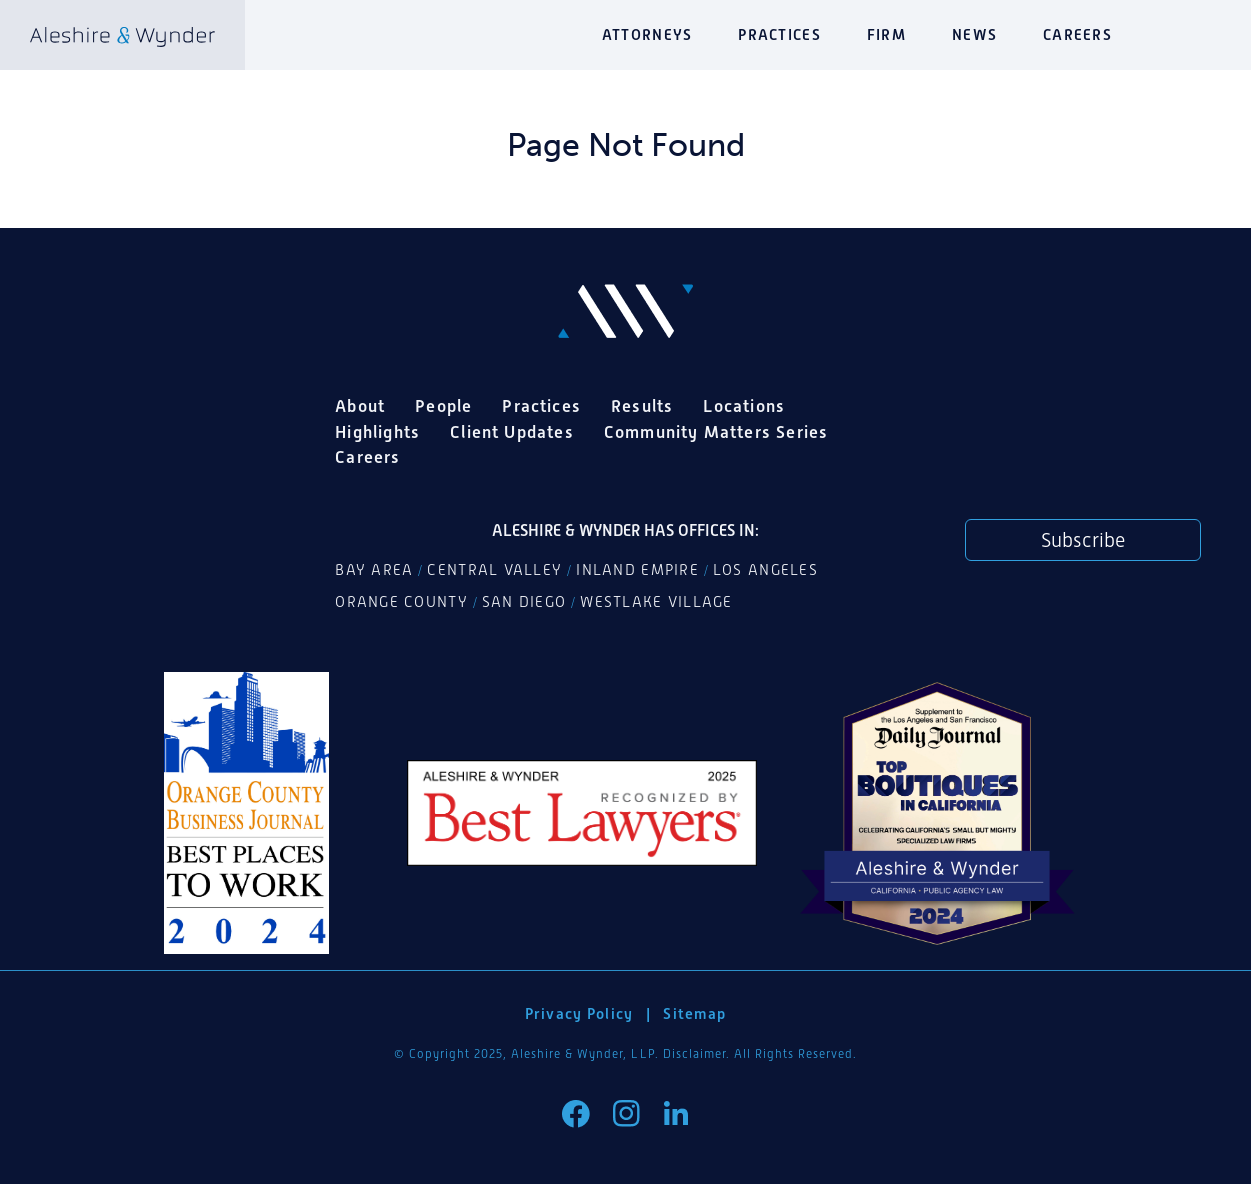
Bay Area (374, 570)
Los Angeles (765, 570)
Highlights (377, 432)
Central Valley (494, 570)
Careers (1077, 34)
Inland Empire (637, 570)
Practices (779, 34)
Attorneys (647, 34)
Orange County (401, 602)
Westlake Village (656, 602)
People (443, 406)
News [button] (974, 34)
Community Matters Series (716, 432)
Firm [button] (886, 34)
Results (642, 406)
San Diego (524, 602)
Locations (744, 406)
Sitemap (694, 1013)
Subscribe (1083, 540)
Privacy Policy (579, 1013)
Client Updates (512, 432)
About (360, 406)
